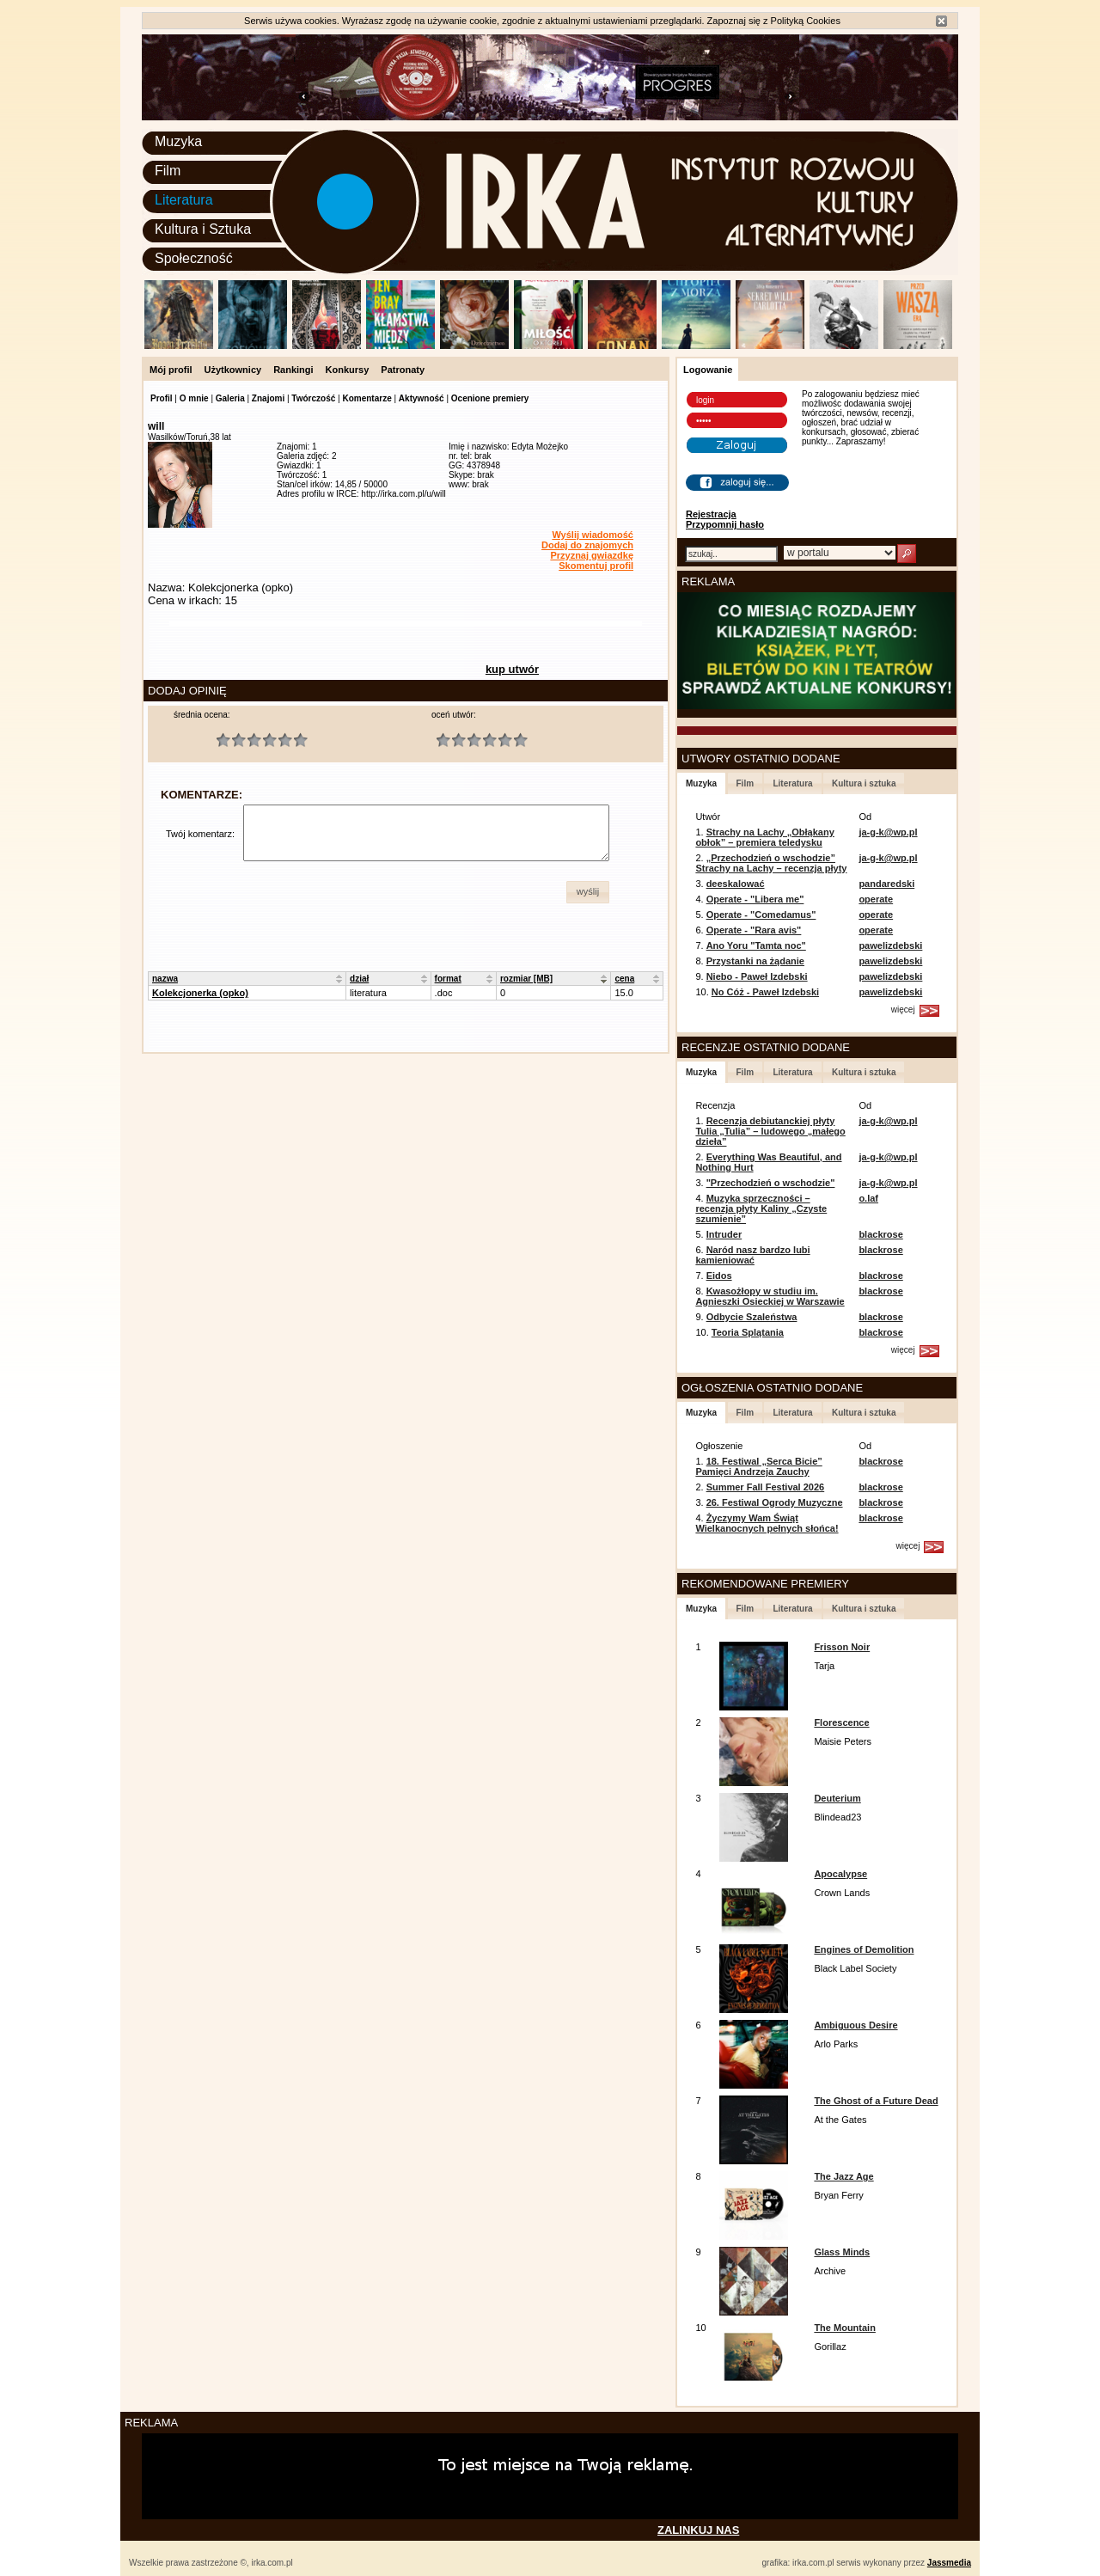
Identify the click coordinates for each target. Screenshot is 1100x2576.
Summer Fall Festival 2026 (765, 1487)
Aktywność (421, 398)
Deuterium (837, 1798)
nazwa (165, 978)
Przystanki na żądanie (755, 961)
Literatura (184, 200)
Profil (161, 398)
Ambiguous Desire (855, 2025)
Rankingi (293, 369)
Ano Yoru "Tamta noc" (756, 945)
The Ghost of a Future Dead (876, 2101)
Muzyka (178, 141)
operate (876, 899)
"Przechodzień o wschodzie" (770, 1183)
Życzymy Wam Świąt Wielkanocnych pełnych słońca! (766, 1523)
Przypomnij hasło (725, 524)
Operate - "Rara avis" (754, 930)
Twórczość (313, 398)
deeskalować (735, 883)
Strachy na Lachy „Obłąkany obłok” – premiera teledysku (764, 837)
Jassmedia (949, 2562)
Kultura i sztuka (863, 783)
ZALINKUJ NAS (698, 2530)
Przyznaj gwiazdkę (591, 555)
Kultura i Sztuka (203, 229)
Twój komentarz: (200, 834)
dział (359, 978)
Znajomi (268, 398)
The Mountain (845, 2327)
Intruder (724, 1234)
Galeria (230, 398)
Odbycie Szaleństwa (752, 1317)
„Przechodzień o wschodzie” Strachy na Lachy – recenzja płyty (770, 863)
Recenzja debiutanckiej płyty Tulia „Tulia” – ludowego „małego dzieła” (770, 1131)
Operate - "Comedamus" (761, 914)
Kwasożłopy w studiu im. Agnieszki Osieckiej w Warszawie (769, 1296)
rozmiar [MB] (526, 978)
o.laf (868, 1198)
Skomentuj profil (596, 565)
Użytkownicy (233, 369)
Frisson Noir (842, 1647)
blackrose (880, 1234)
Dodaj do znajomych (587, 545)
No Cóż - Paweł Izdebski (765, 992)
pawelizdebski (890, 945)
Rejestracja (711, 514)
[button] (587, 892)
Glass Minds (842, 2252)
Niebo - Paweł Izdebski (757, 976)
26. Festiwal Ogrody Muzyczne (774, 1502)
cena (624, 978)
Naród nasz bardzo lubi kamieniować (752, 1255)
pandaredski (886, 883)
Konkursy (348, 369)
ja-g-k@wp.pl (888, 832)
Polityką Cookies (805, 20)
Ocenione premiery (490, 398)
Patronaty (403, 369)
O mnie (194, 398)
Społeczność (194, 258)
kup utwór (512, 669)
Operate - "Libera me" (755, 899)
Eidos (719, 1275)
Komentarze (366, 398)
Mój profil (171, 369)
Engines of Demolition (864, 1949)
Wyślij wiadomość (592, 534)
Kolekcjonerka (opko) (200, 993)
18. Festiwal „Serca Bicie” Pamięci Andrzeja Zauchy (758, 1466)
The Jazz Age (843, 2176)
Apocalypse (840, 1874)
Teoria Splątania (748, 1332)
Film (167, 170)
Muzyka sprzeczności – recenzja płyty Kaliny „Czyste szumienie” (761, 1208)
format (448, 978)
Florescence (841, 1722)
